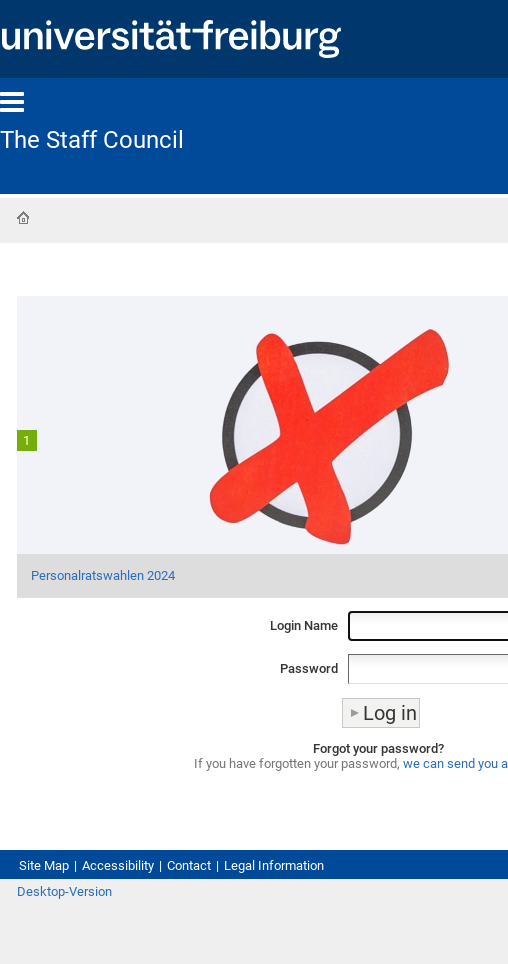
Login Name (304, 625)
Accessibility (118, 865)
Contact (189, 865)
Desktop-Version (64, 891)
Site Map (44, 865)
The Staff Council (92, 140)
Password (309, 668)
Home (23, 218)
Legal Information (274, 865)
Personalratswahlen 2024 (103, 575)
